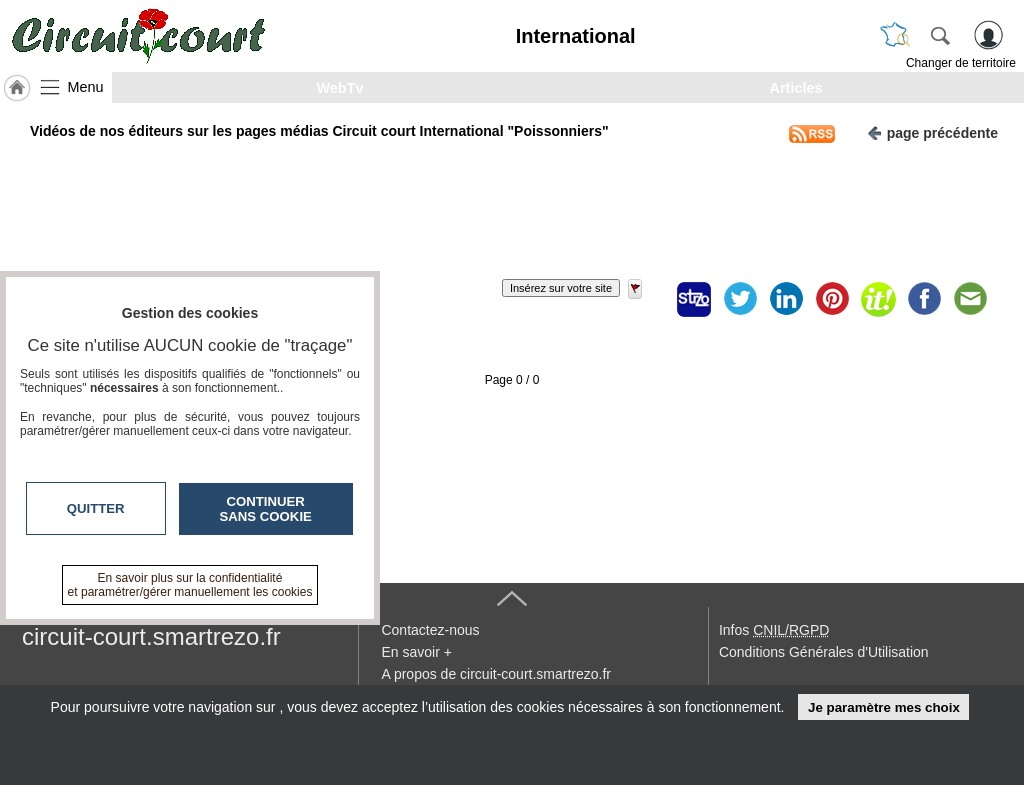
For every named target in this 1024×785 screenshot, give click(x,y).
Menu (86, 87)
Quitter (96, 508)
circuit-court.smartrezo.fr (151, 636)
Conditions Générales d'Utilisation (824, 652)
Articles (796, 88)
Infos (774, 630)
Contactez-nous (430, 630)
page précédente (932, 131)
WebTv (340, 88)
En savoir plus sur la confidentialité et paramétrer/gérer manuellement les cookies (190, 585)
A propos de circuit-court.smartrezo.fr (496, 674)
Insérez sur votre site (561, 288)
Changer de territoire (961, 63)
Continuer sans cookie (266, 509)
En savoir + (416, 652)
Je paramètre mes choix (884, 707)
